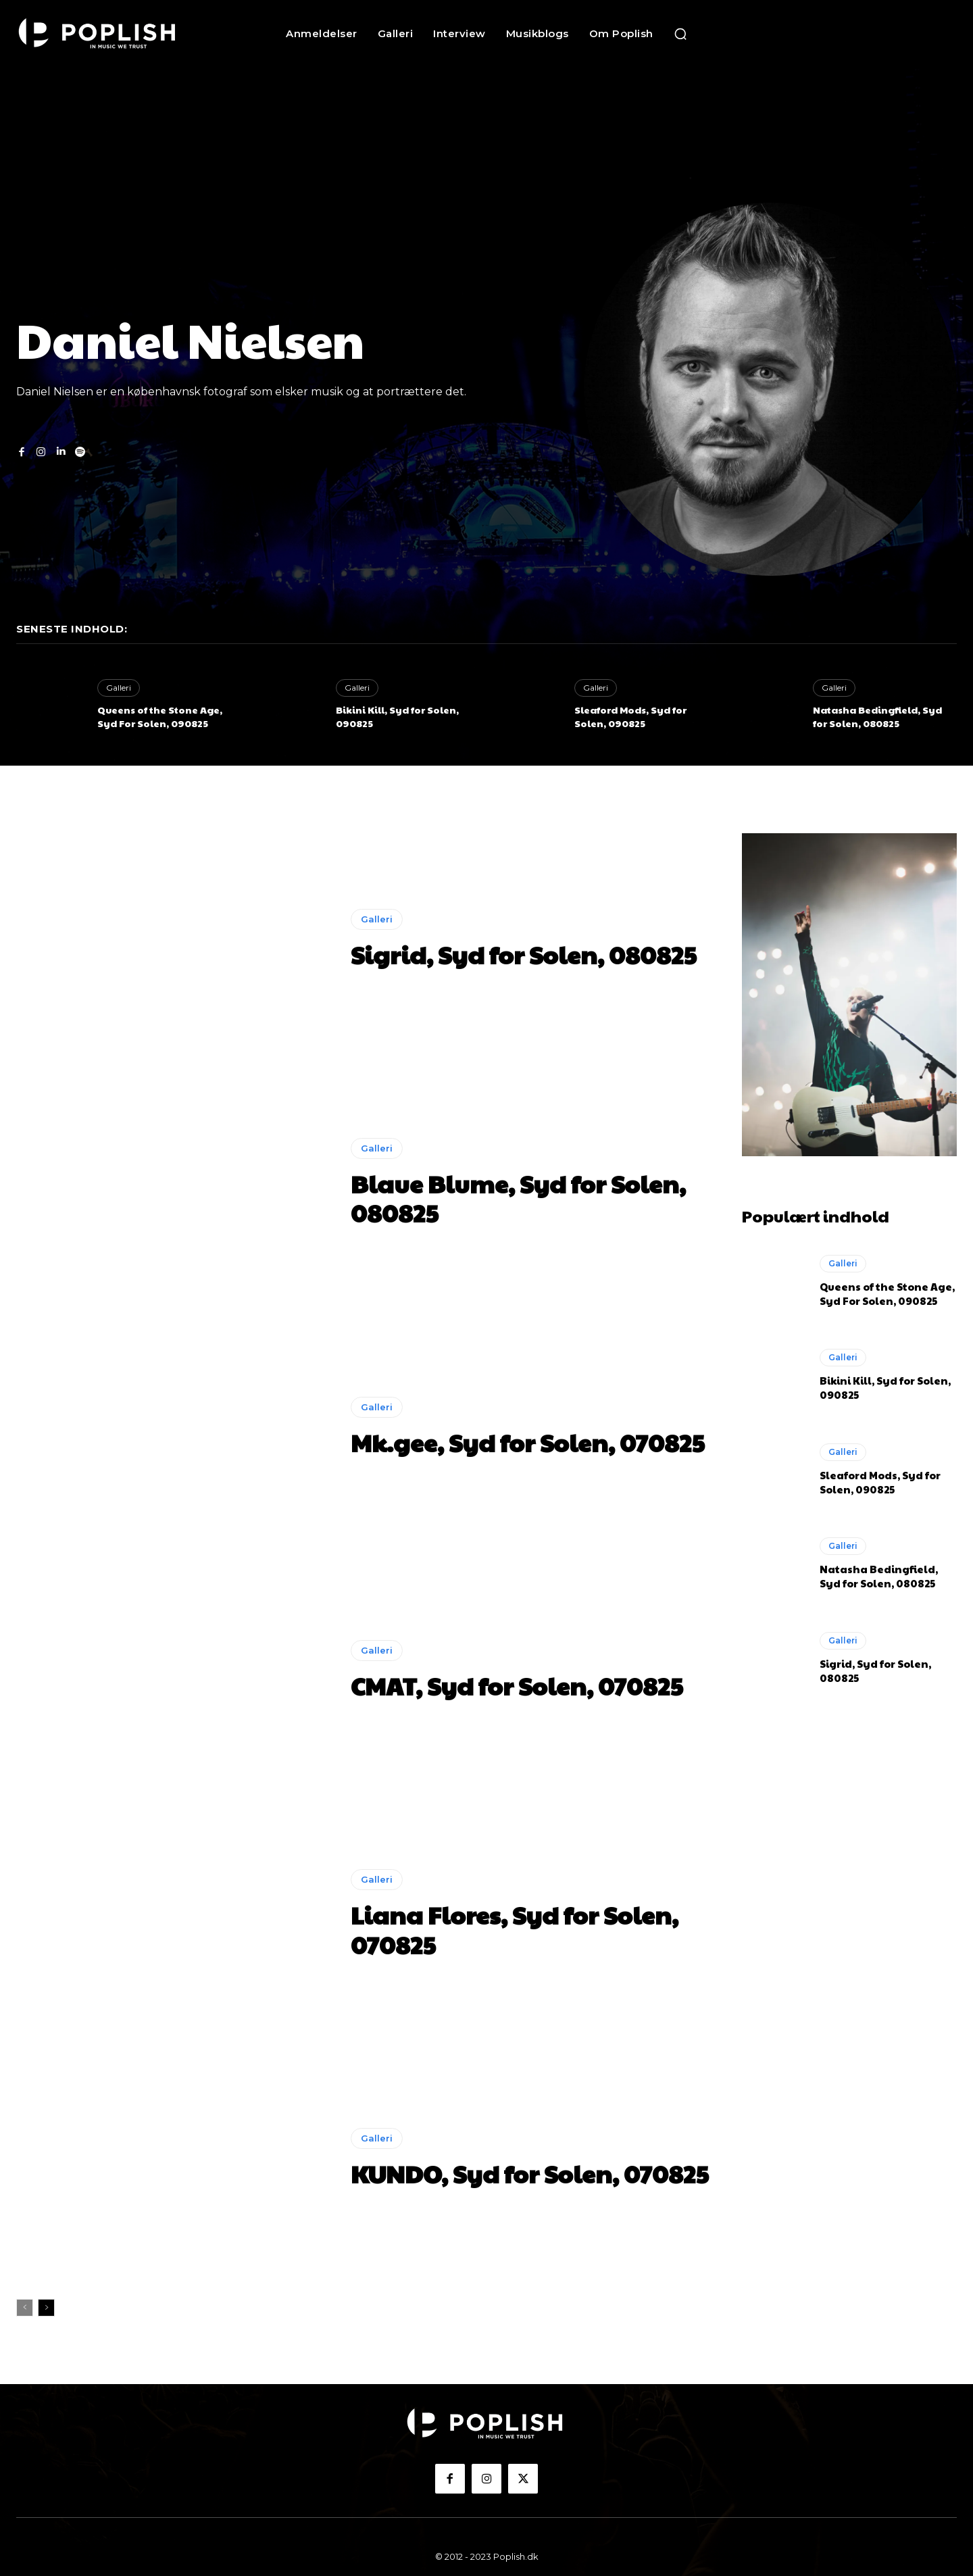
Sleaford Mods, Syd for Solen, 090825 (630, 716)
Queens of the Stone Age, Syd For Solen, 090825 (159, 716)
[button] (680, 33)
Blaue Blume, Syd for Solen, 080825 (518, 1197)
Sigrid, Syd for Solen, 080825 (524, 954)
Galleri (118, 688)
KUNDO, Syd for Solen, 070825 (530, 2173)
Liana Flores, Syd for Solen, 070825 (514, 1929)
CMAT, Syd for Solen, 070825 (517, 1685)
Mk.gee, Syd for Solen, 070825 (528, 1442)
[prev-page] (24, 2308)
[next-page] (46, 2308)
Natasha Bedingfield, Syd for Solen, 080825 (877, 716)
